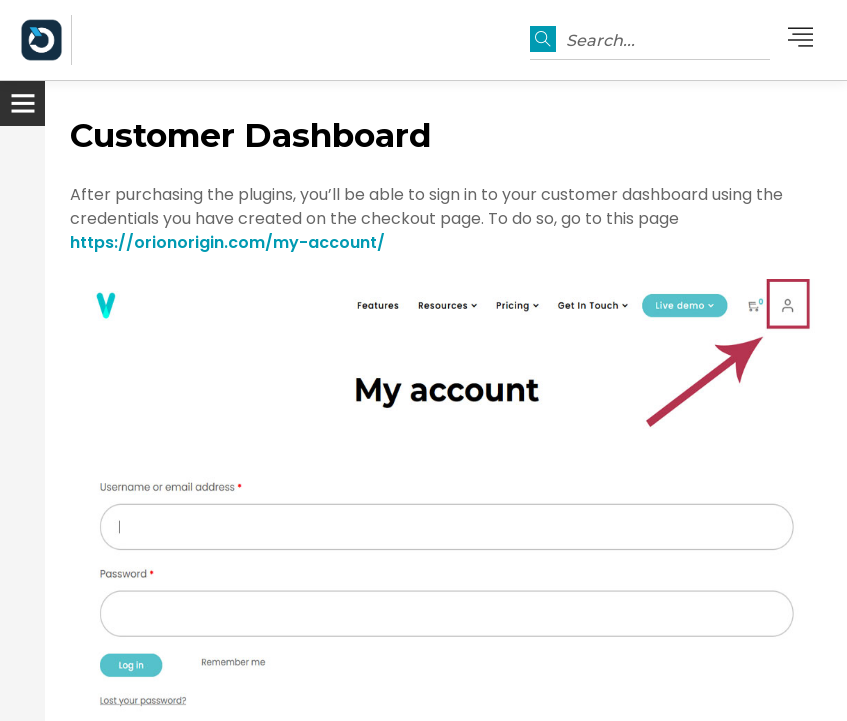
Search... (600, 40)
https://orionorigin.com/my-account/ (227, 242)
